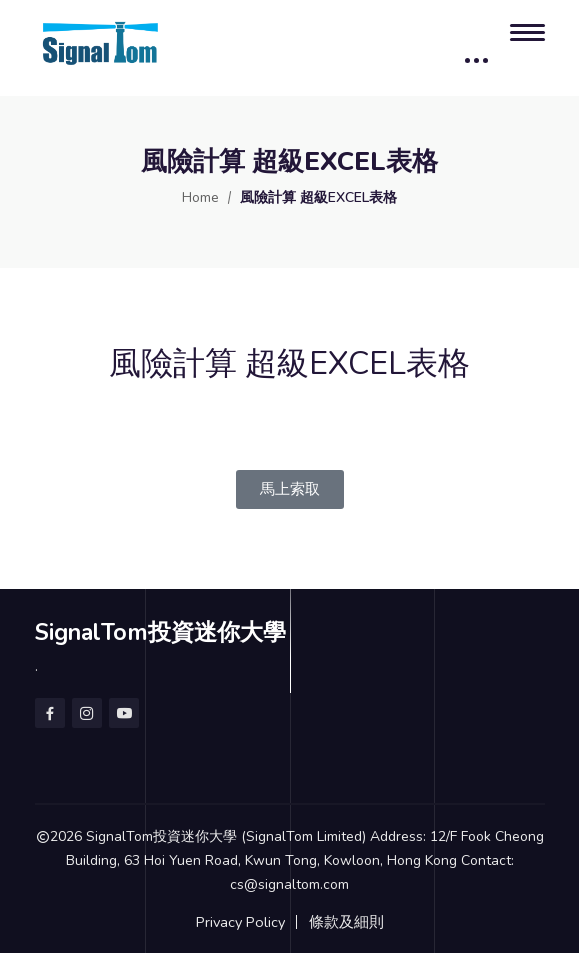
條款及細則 (346, 922)
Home (200, 197)
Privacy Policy (240, 922)
